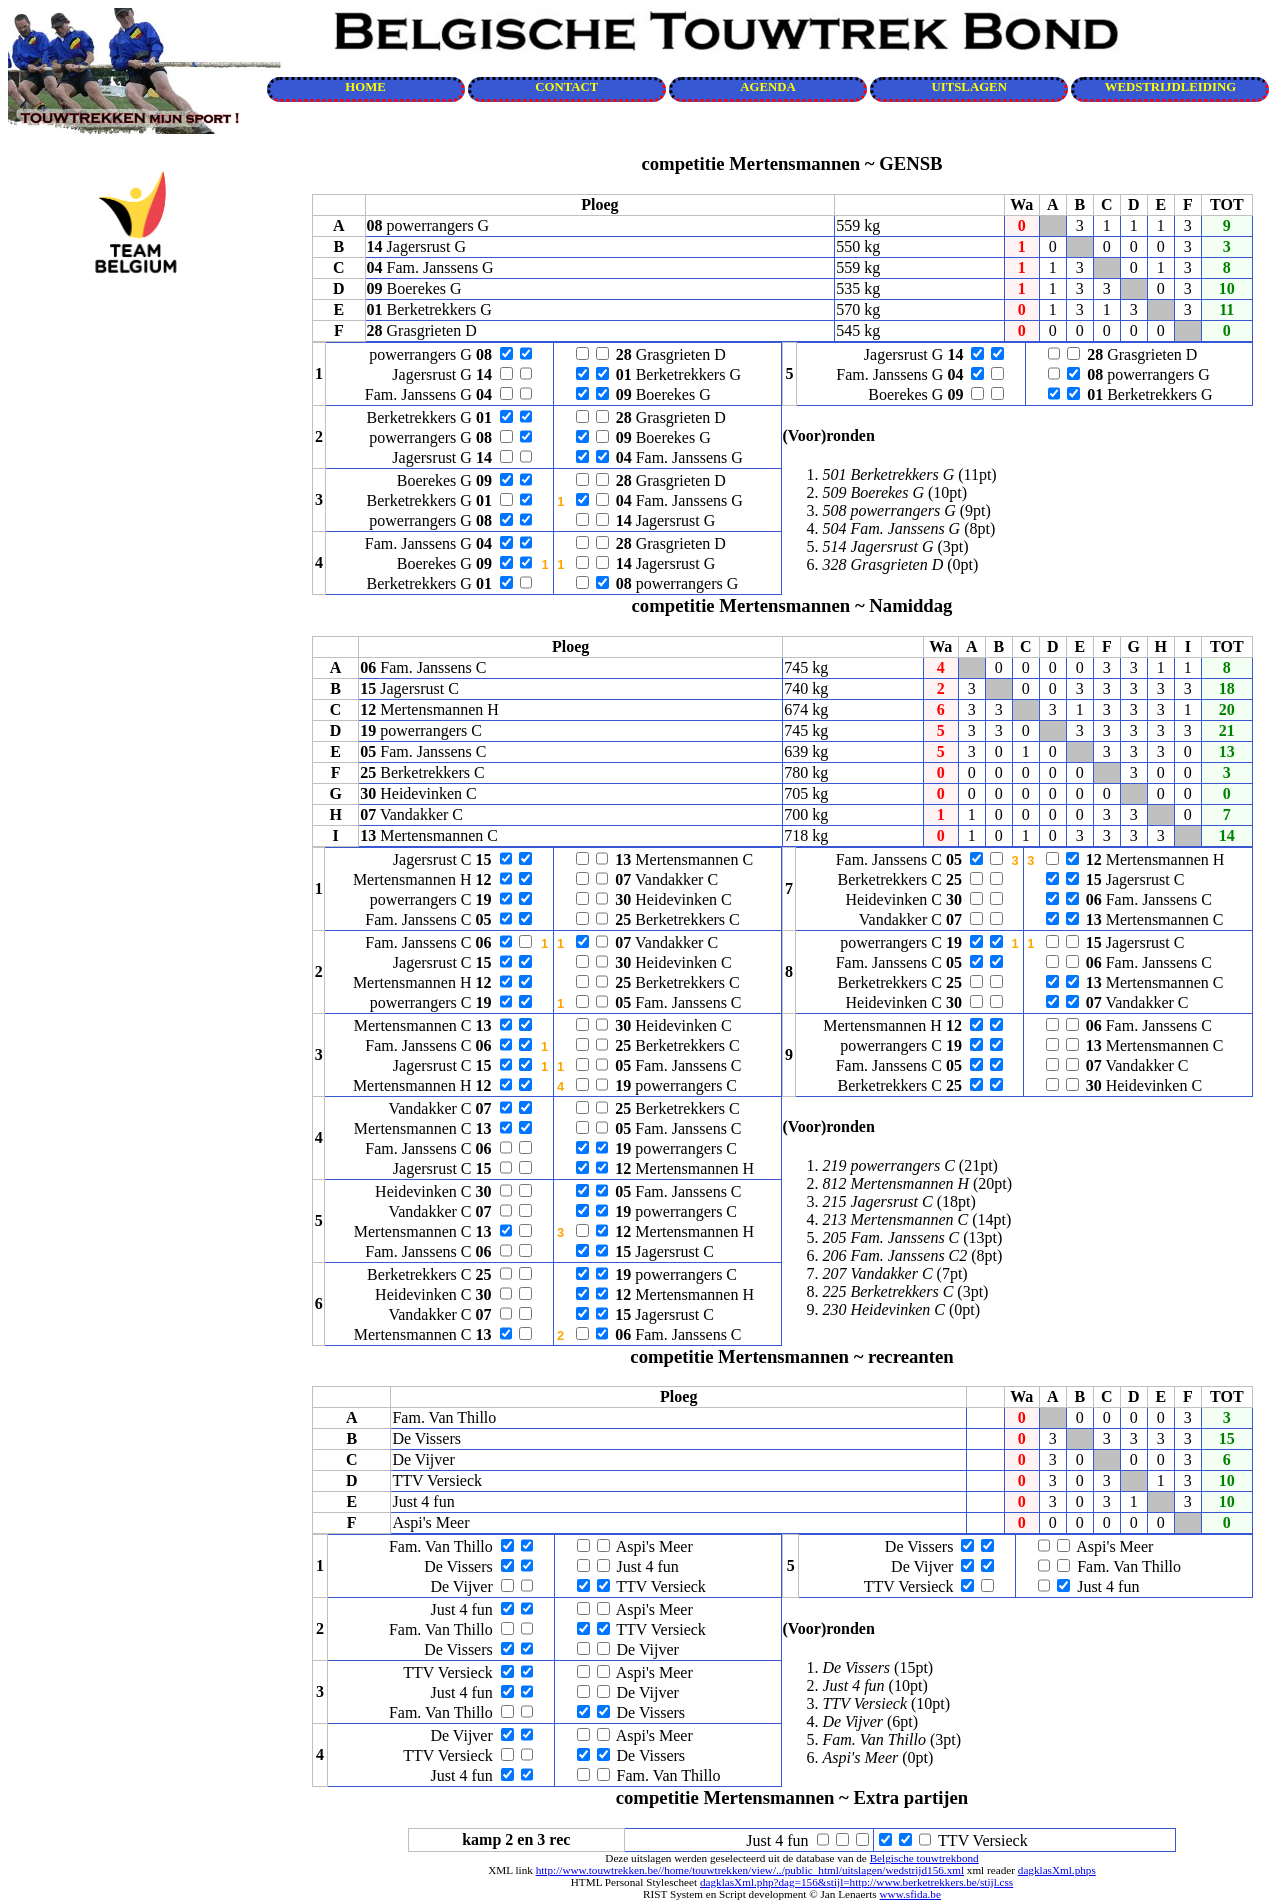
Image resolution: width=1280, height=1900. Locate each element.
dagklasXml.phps (1057, 1870)
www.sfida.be (909, 1894)
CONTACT (566, 87)
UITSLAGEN (969, 87)
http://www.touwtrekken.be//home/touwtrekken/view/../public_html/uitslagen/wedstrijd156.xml (750, 1870)
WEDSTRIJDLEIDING (1171, 87)
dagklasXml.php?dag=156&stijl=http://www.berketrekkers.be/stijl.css (856, 1882)
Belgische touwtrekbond (924, 1858)
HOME (365, 87)
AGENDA (767, 87)
